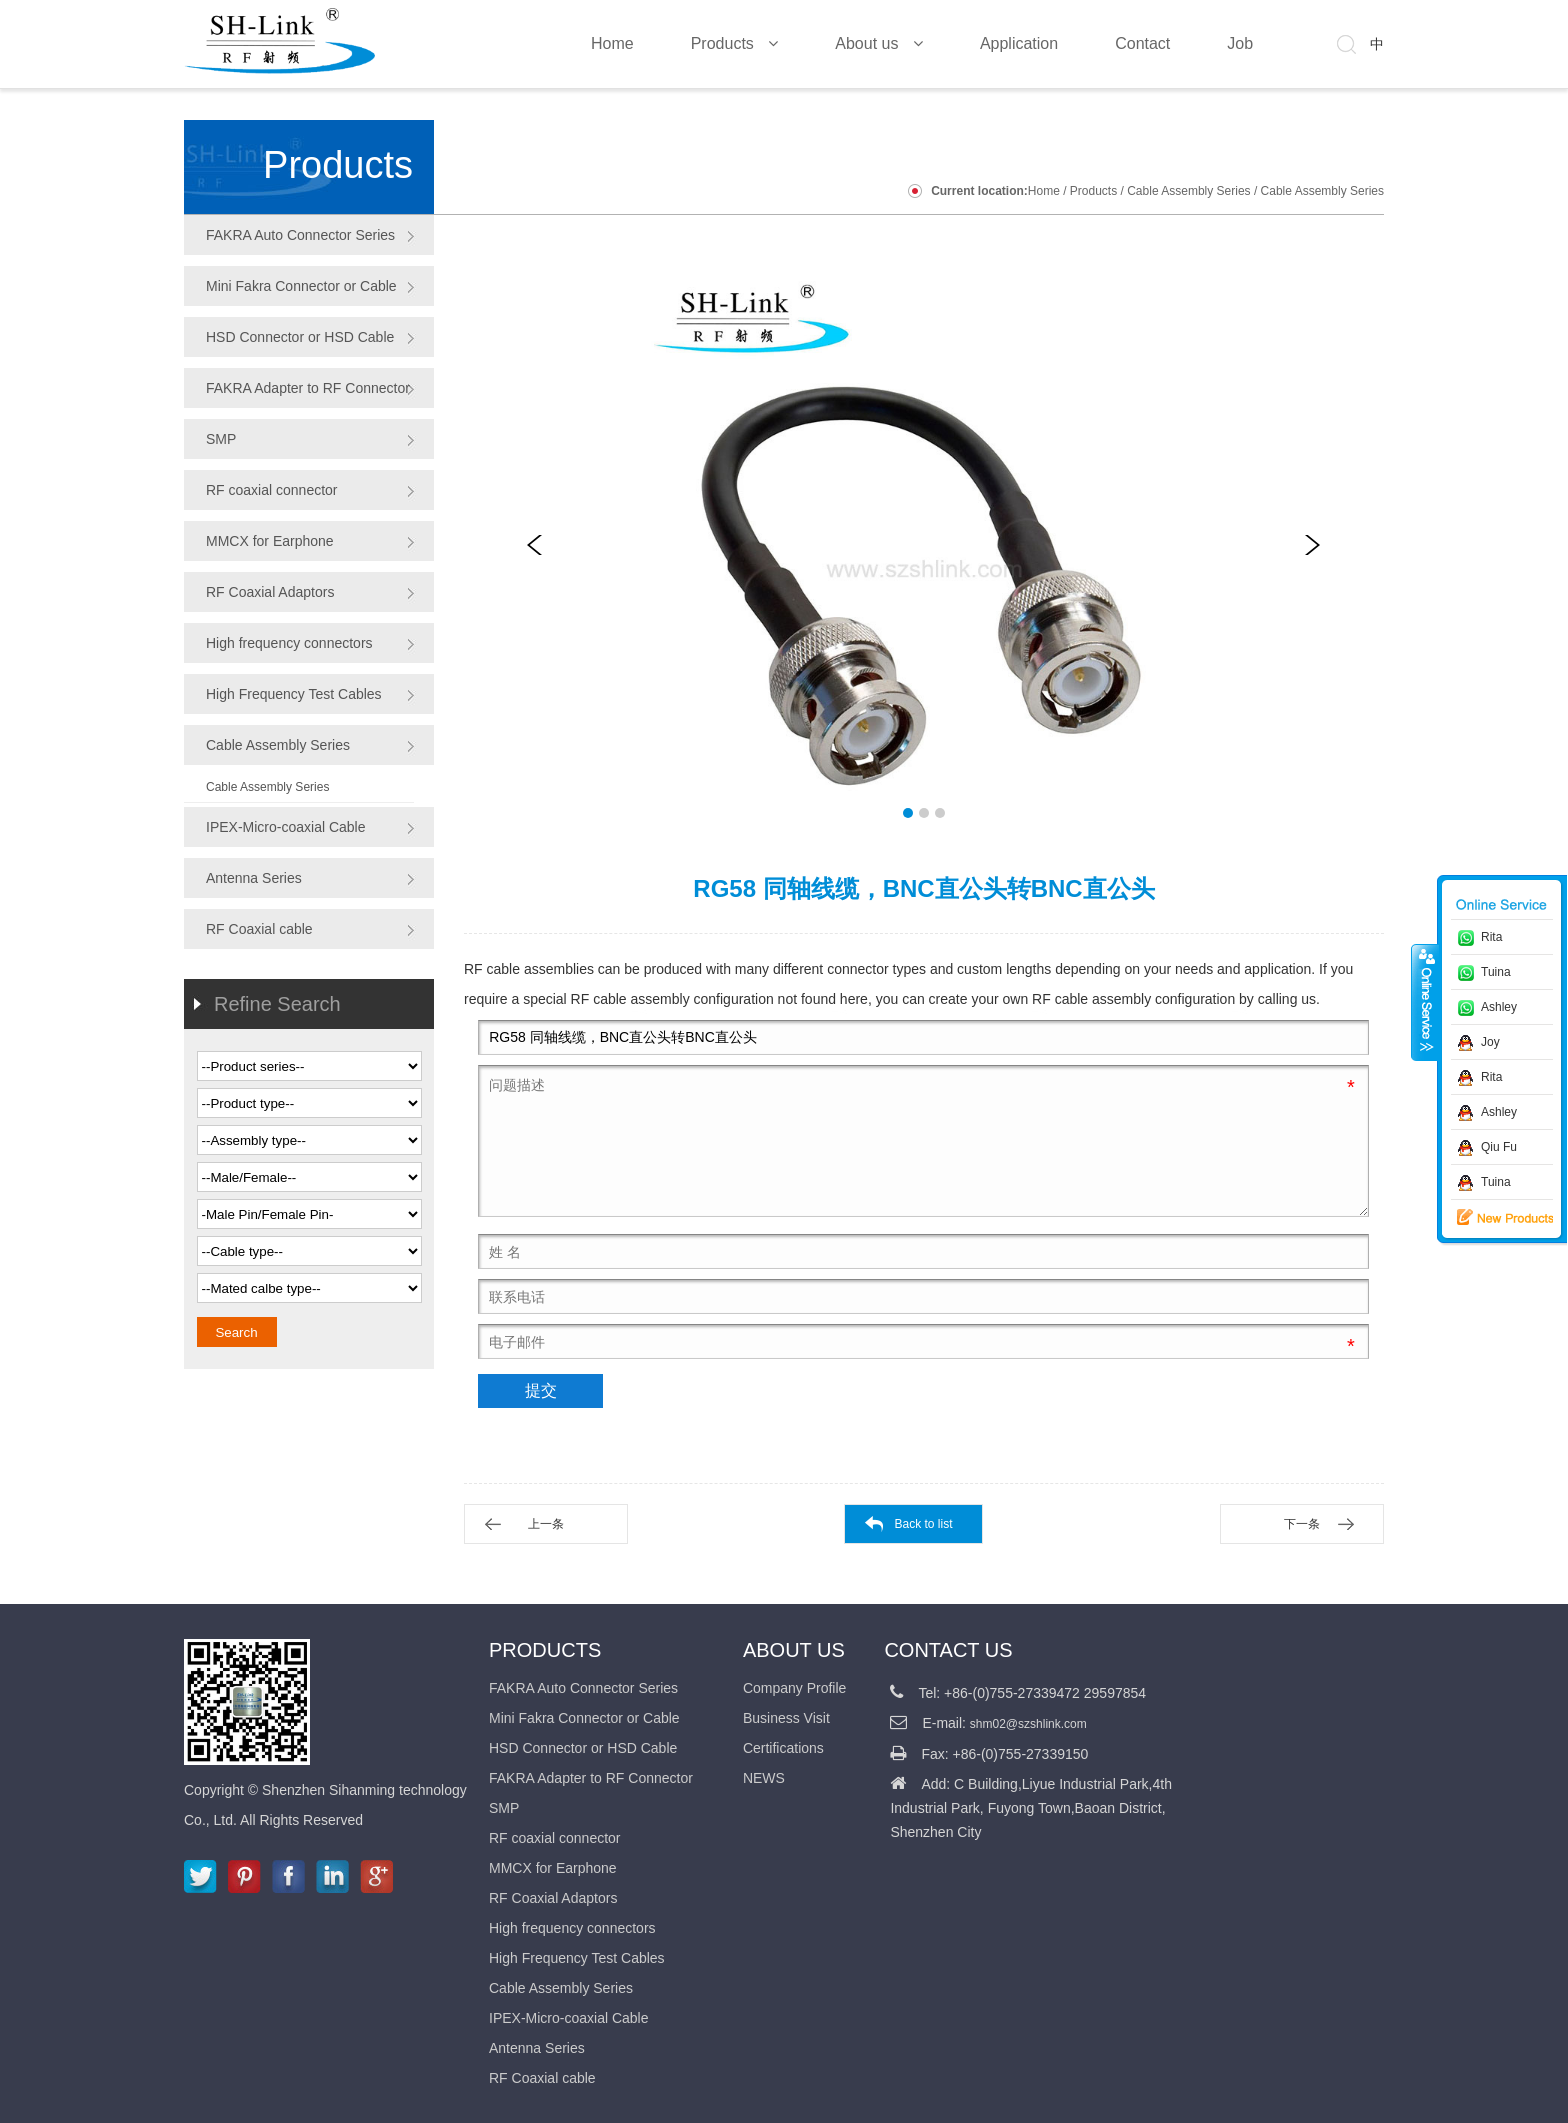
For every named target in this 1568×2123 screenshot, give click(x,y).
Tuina (1496, 972)
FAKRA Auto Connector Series (300, 235)
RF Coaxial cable (259, 929)
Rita (1491, 937)
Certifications (783, 1748)
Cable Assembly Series (1188, 191)
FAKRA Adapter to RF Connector (308, 388)
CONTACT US (948, 1650)
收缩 (1425, 1002)
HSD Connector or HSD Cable (300, 337)
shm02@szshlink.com (1028, 1724)
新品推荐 (1491, 1218)
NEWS (764, 1778)
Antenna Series (254, 878)
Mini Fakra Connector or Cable (301, 286)
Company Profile (795, 1688)
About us (794, 1650)
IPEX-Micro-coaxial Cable (286, 827)
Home (1044, 191)
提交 (541, 1390)
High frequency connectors (289, 643)
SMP (221, 439)
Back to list (923, 1524)
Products (1093, 191)
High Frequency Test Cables (294, 694)
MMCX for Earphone (270, 541)
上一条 (546, 1524)
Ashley (1499, 1007)
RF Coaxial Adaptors (270, 592)
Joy (1490, 1042)
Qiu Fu (1499, 1147)
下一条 (1302, 1524)
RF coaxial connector (272, 490)
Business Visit (786, 1718)
